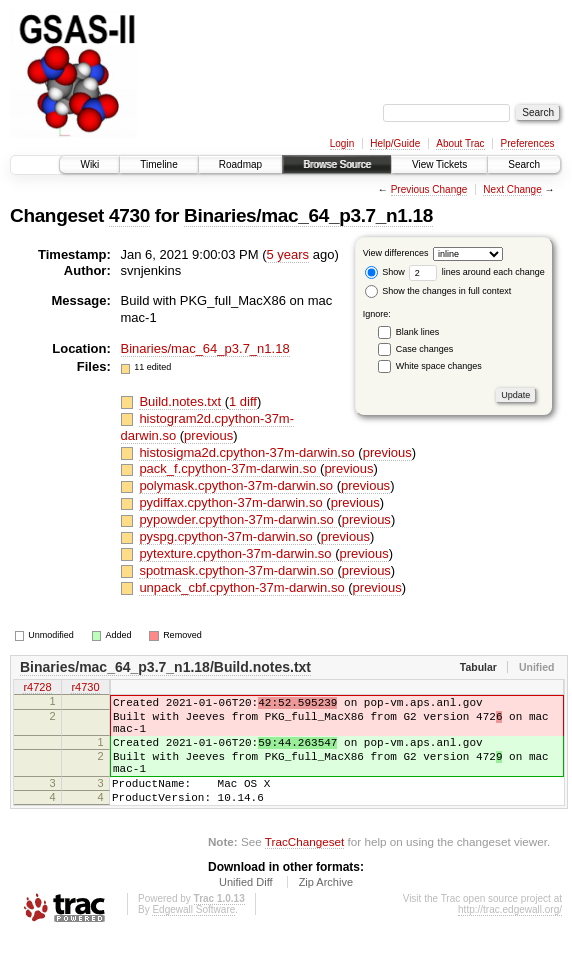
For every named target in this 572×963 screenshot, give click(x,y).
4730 (129, 215)
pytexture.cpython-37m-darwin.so (237, 553)
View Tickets (439, 164)
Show (385, 272)
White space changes (439, 366)
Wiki (89, 164)
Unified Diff (246, 909)
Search (524, 164)
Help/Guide (395, 143)
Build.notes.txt (181, 401)
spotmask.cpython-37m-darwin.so (238, 570)
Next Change (512, 189)
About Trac (460, 143)
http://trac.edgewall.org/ (510, 936)
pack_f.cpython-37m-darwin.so (229, 468)
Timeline (158, 164)
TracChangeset (304, 868)
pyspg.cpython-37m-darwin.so (227, 536)
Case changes (425, 349)
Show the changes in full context (438, 291)
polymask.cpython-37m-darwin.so (237, 485)
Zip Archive (326, 909)
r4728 (37, 688)
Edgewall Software (193, 936)
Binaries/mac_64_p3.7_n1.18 (308, 215)
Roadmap (240, 164)
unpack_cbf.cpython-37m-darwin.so (243, 587)
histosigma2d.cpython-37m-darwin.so (248, 452)
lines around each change (477, 272)
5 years (287, 254)
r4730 (85, 688)
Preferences (528, 143)
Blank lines (418, 332)
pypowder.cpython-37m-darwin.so (238, 519)
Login (342, 143)
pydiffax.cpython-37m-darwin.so (232, 502)
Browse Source (337, 164)
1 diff (243, 401)
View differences (396, 253)
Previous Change (429, 189)
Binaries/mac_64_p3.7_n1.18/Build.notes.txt (165, 667)
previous (208, 435)
